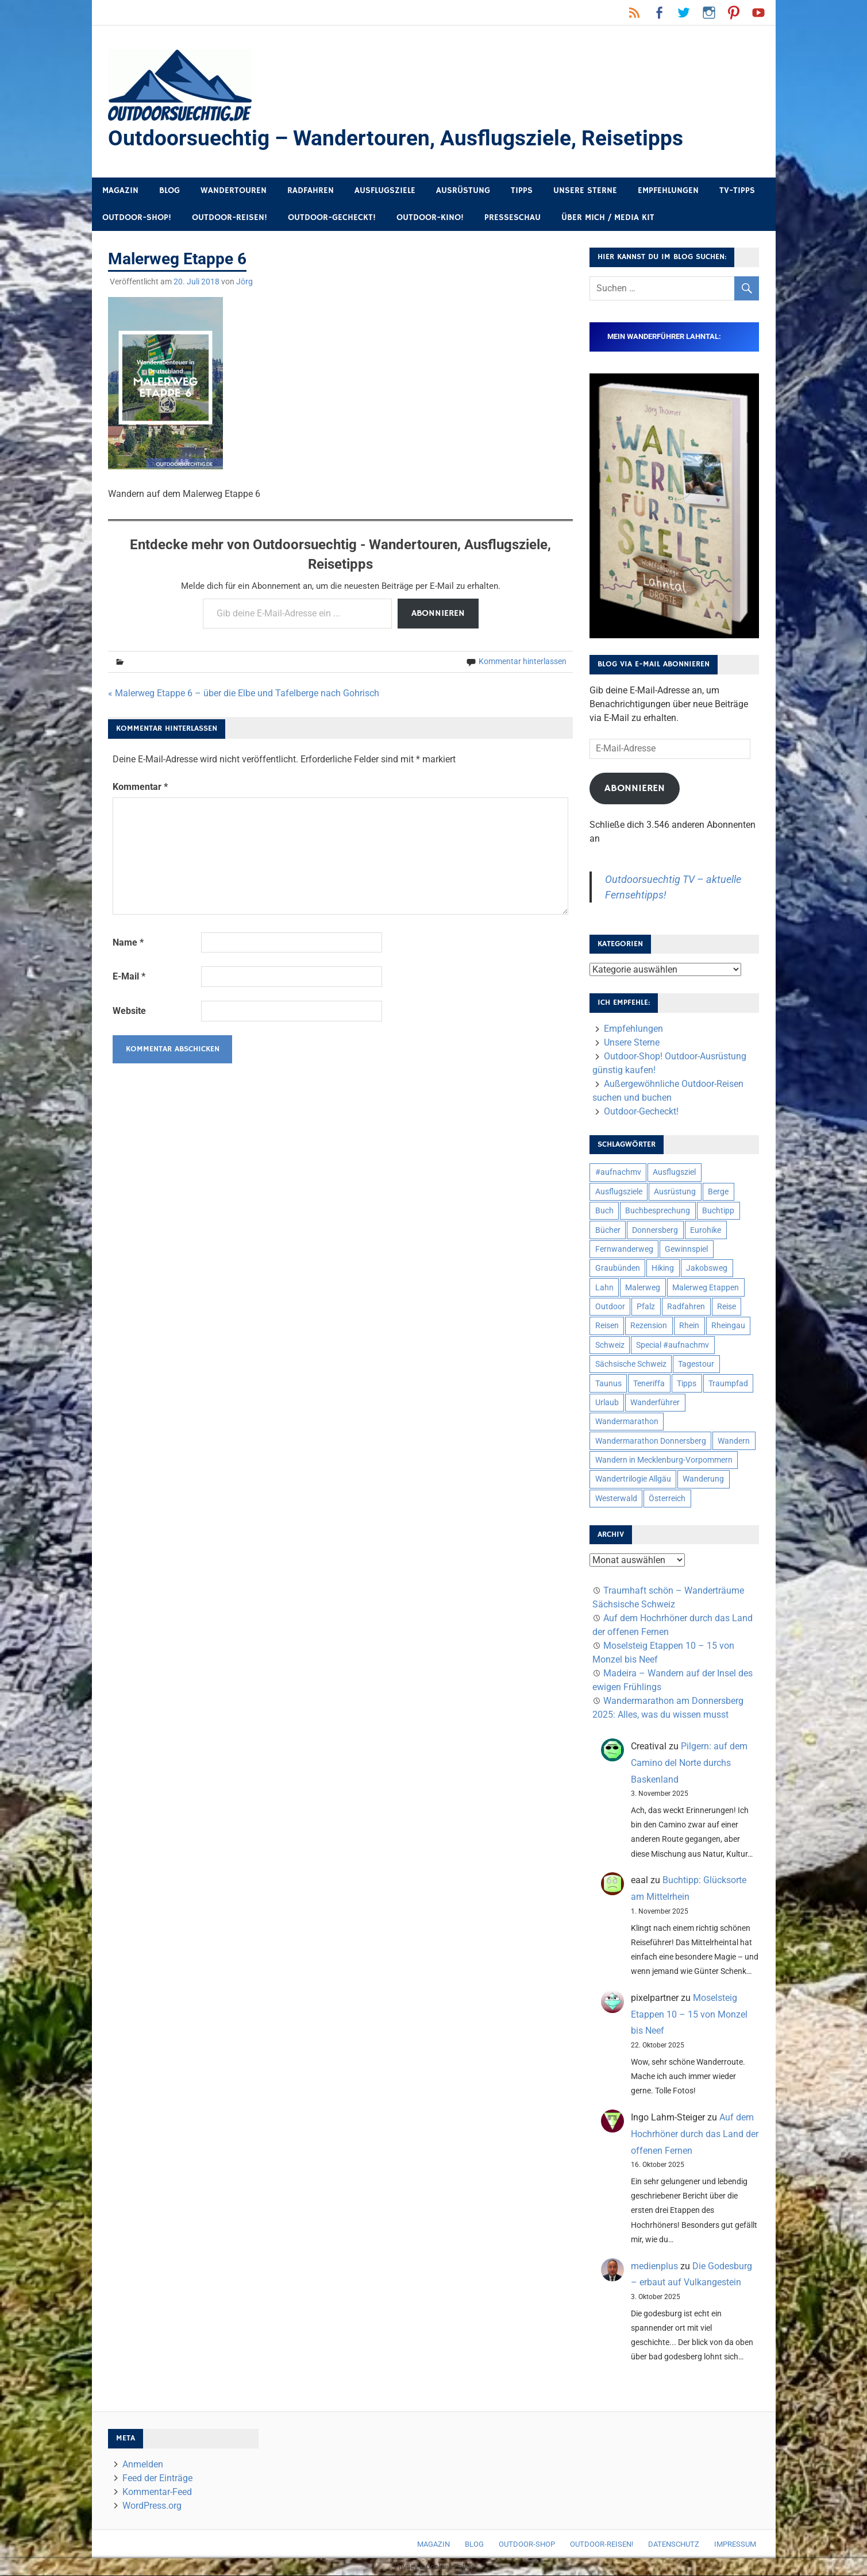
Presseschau (512, 218)
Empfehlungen (668, 191)
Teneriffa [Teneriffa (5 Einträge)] (649, 1384)
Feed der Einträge (157, 2478)
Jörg (244, 282)
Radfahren (310, 191)
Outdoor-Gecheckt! (332, 218)
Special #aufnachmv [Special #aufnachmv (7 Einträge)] (672, 1345)
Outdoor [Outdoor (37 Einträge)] (610, 1307)
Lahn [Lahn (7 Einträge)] (604, 1288)
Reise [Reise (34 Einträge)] (726, 1307)
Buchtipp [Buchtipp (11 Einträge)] (718, 1211)
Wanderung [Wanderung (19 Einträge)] (703, 1479)
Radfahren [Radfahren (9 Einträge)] (686, 1307)
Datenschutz (673, 2544)
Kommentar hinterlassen (523, 661)
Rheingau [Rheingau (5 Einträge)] (728, 1326)
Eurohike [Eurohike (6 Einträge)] (705, 1230)
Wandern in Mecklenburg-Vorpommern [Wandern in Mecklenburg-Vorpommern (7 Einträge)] (664, 1460)
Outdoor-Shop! (136, 218)
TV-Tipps (737, 191)
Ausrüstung (463, 191)
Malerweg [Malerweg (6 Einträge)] (642, 1288)
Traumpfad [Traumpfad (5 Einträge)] (728, 1384)
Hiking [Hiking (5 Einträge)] (663, 1268)
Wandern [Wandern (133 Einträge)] (734, 1441)
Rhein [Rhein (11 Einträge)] (689, 1326)
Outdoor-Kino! (430, 218)
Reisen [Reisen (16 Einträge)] (607, 1326)
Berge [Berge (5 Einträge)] (718, 1192)
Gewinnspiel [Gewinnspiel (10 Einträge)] (686, 1249)
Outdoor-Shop (527, 2544)
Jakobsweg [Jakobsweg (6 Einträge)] (706, 1268)
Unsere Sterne (585, 191)
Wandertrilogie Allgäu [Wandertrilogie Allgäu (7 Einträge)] (633, 1479)
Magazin (120, 191)
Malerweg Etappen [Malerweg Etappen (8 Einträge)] (705, 1288)
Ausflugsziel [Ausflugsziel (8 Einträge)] (674, 1172)
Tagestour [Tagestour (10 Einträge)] (696, 1364)
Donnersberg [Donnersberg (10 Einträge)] (655, 1230)
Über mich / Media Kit (607, 218)
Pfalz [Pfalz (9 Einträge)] (646, 1307)
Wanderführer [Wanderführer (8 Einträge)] (655, 1402)
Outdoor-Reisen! (229, 218)
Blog (169, 191)
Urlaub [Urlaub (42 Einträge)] (607, 1402)
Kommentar (140, 787)
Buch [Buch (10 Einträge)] (604, 1211)
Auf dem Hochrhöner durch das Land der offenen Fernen (694, 2134)
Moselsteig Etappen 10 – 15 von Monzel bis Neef (689, 2015)
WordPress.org (152, 2506)
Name (128, 943)
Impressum (735, 2544)
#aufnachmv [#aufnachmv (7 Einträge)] (618, 1172)
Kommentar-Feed (157, 2492)
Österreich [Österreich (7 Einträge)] (667, 1498)
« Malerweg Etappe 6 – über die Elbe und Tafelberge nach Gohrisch (243, 693)
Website (129, 1011)
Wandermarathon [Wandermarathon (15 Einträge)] (626, 1421)
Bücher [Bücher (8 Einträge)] (608, 1230)
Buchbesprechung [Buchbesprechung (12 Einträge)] (657, 1211)
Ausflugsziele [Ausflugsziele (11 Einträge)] (618, 1192)
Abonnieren (438, 614)
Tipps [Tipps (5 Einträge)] (686, 1384)
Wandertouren (234, 191)
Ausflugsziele (384, 191)
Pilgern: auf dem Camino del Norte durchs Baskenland (689, 1763)
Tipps (522, 191)
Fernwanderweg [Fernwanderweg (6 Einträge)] (624, 1249)
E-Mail (129, 976)
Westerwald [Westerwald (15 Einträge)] (616, 1498)
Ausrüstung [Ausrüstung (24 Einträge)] (675, 1192)
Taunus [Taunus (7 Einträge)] (608, 1384)
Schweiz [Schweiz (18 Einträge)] (610, 1345)
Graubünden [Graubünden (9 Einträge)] (617, 1268)
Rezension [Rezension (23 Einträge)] (648, 1326)
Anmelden (142, 2464)
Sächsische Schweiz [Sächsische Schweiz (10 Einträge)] (630, 1364)
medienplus (654, 2266)
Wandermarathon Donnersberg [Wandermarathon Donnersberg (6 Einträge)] (650, 1441)
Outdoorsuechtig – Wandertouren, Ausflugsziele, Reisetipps (400, 138)
